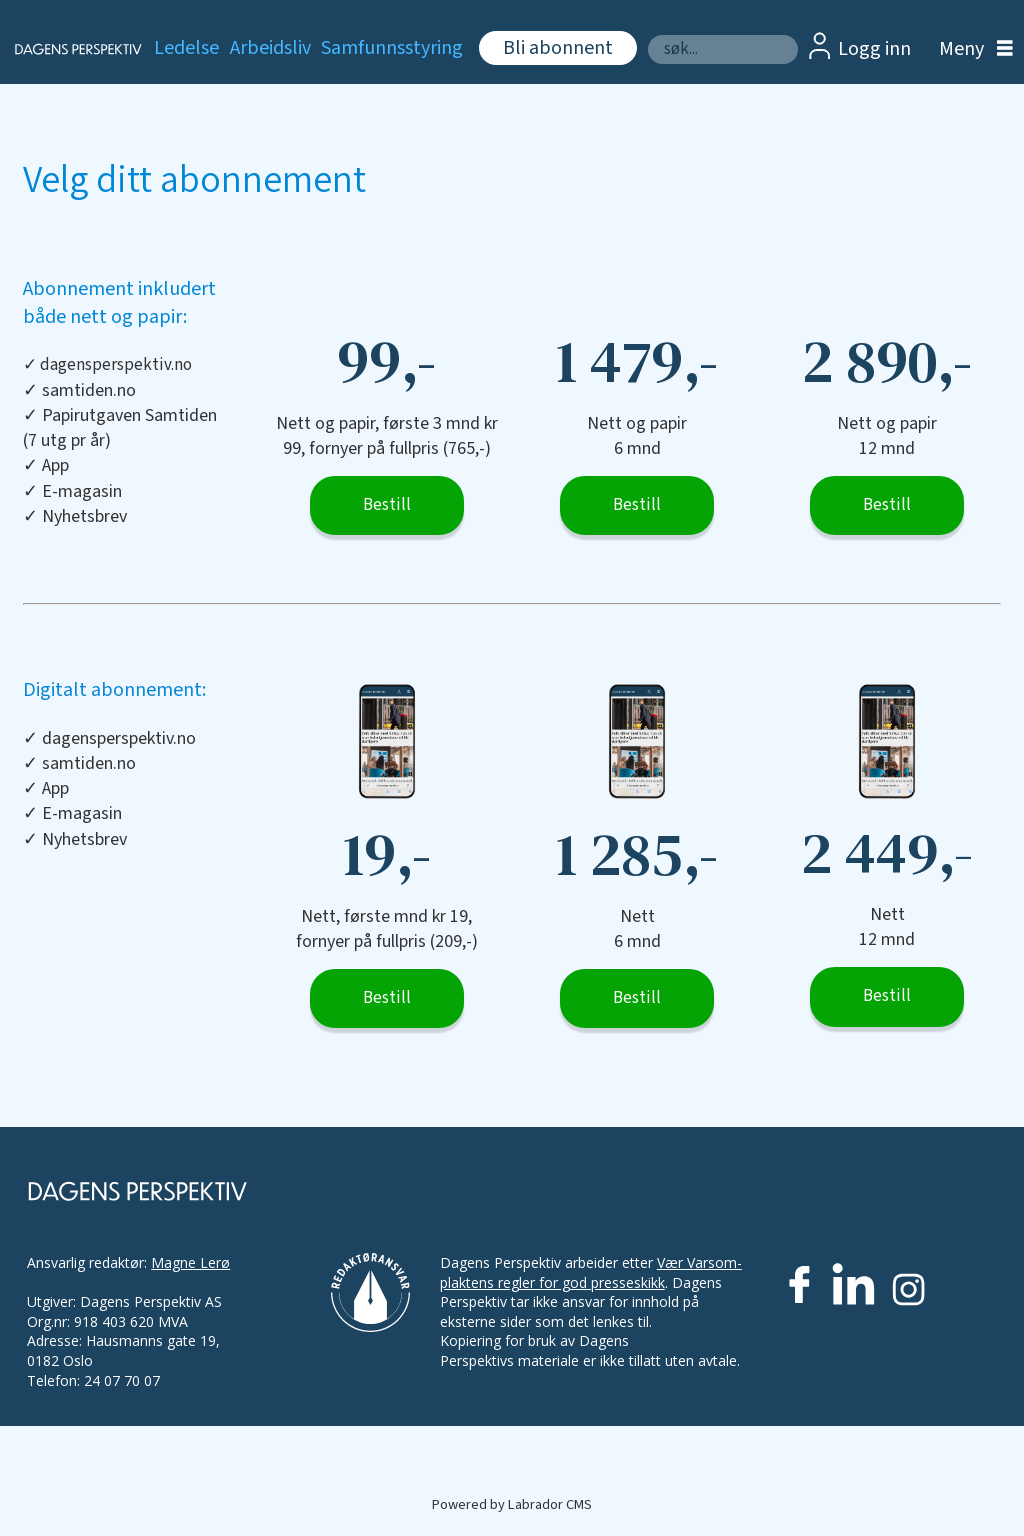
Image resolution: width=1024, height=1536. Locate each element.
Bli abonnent (558, 48)
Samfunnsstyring (392, 48)
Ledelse (186, 48)
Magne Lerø (190, 1262)
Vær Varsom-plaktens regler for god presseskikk (591, 1272)
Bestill (387, 505)
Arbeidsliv (270, 48)
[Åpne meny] (971, 49)
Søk (647, 34)
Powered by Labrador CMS (512, 1504)
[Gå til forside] (66, 49)
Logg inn (874, 49)
